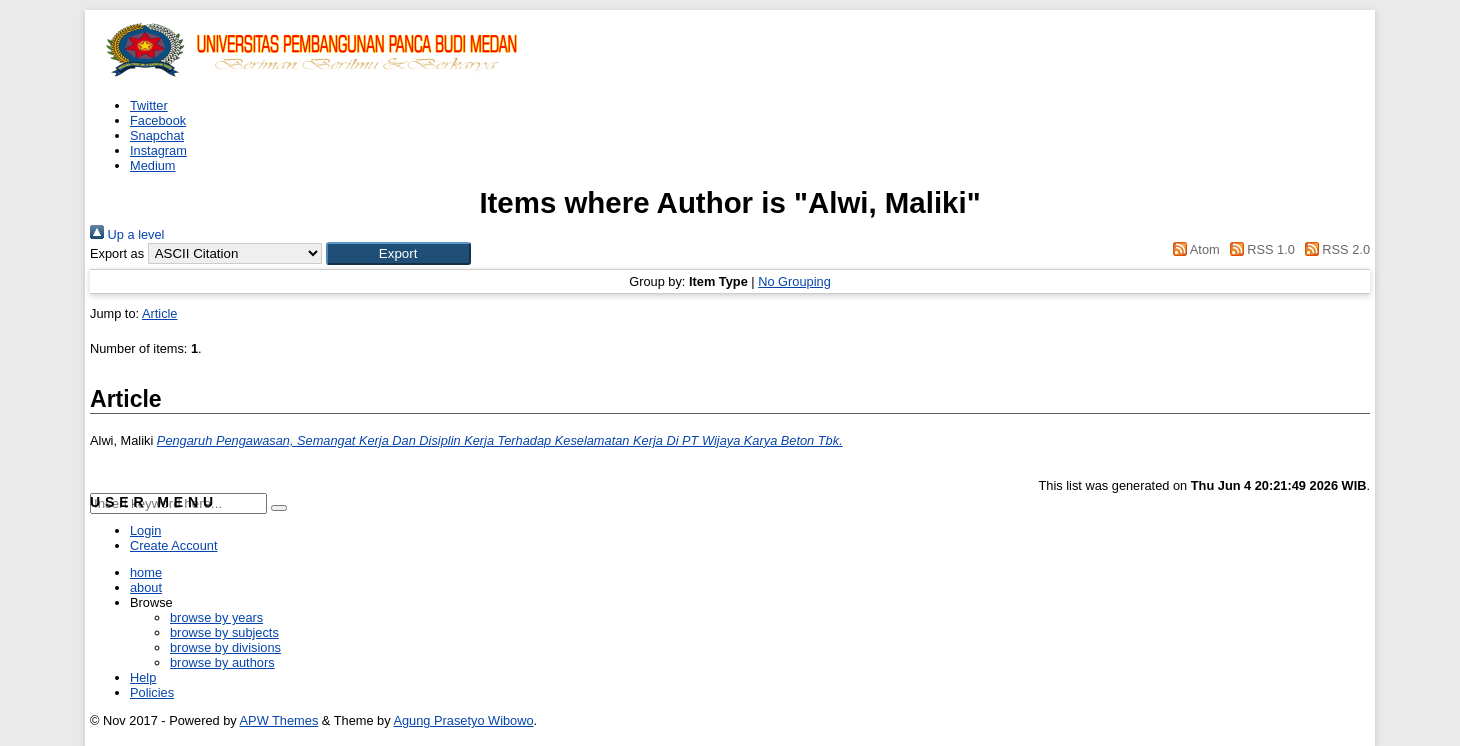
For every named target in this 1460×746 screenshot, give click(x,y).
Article (160, 313)
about (146, 587)
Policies (152, 692)
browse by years (216, 617)
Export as (117, 253)
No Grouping (794, 281)
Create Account (174, 545)
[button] (398, 253)
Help (143, 677)
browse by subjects (224, 632)
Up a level (127, 234)
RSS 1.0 (1259, 249)
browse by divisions (225, 647)
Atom (1193, 249)
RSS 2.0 (1334, 249)
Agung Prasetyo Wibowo (463, 720)
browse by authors (222, 662)
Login (145, 530)
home (146, 572)
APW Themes (279, 720)
